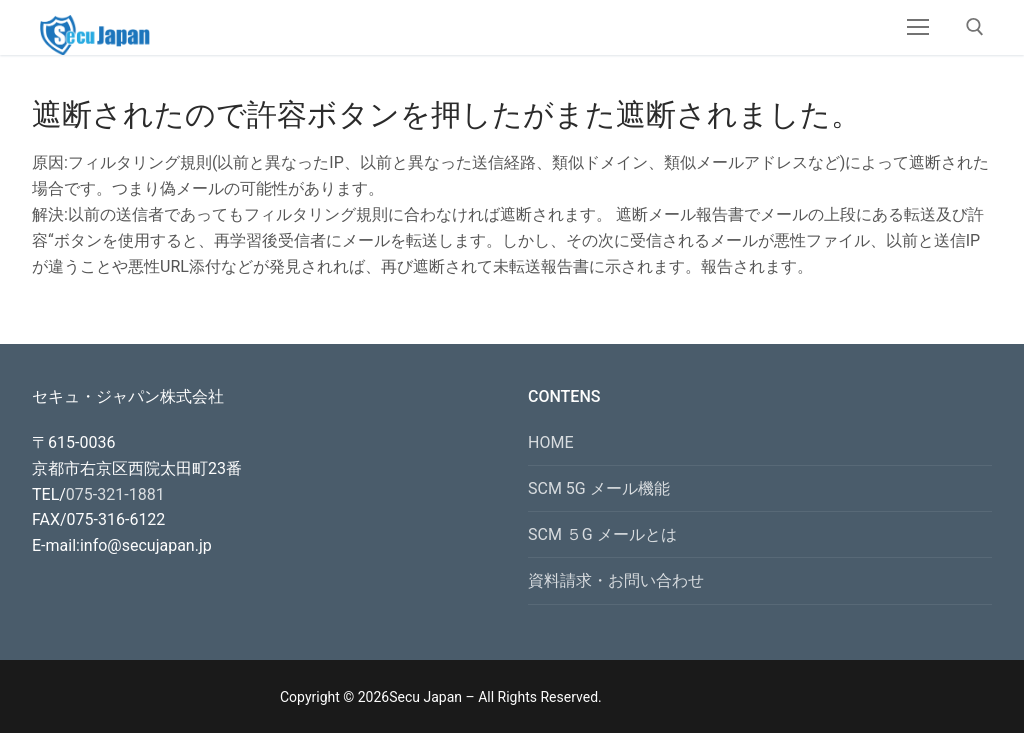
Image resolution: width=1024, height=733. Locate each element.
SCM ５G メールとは (602, 534)
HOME (550, 442)
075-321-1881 (115, 494)
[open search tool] (975, 27)
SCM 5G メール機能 (599, 488)
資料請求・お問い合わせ (616, 580)
